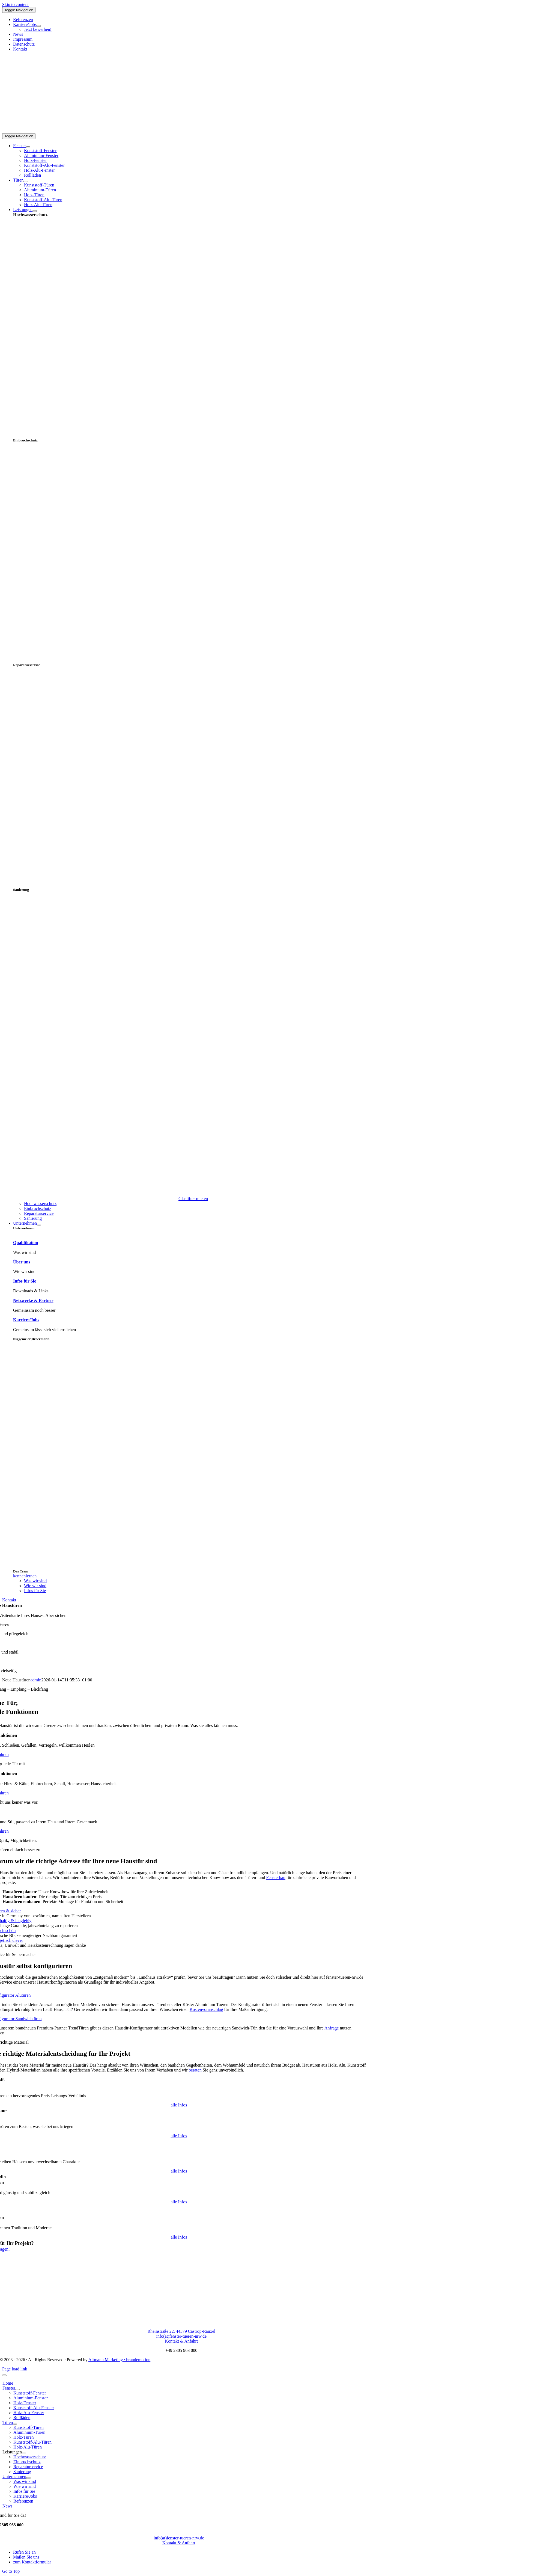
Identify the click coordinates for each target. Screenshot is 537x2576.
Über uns (21, 1262)
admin (36, 1680)
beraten (195, 2070)
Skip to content (15, 4)
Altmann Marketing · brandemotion (119, 2359)
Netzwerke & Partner (33, 1300)
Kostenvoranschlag (206, 2009)
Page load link (14, 2369)
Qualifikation (25, 1242)
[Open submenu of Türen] (25, 181)
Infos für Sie (24, 1281)
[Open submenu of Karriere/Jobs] (39, 26)
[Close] (4, 2375)
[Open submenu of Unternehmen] (39, 1224)
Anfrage (331, 2028)
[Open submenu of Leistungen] (34, 211)
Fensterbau (275, 1877)
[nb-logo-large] (70, 130)
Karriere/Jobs (26, 1319)
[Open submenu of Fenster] (28, 147)
